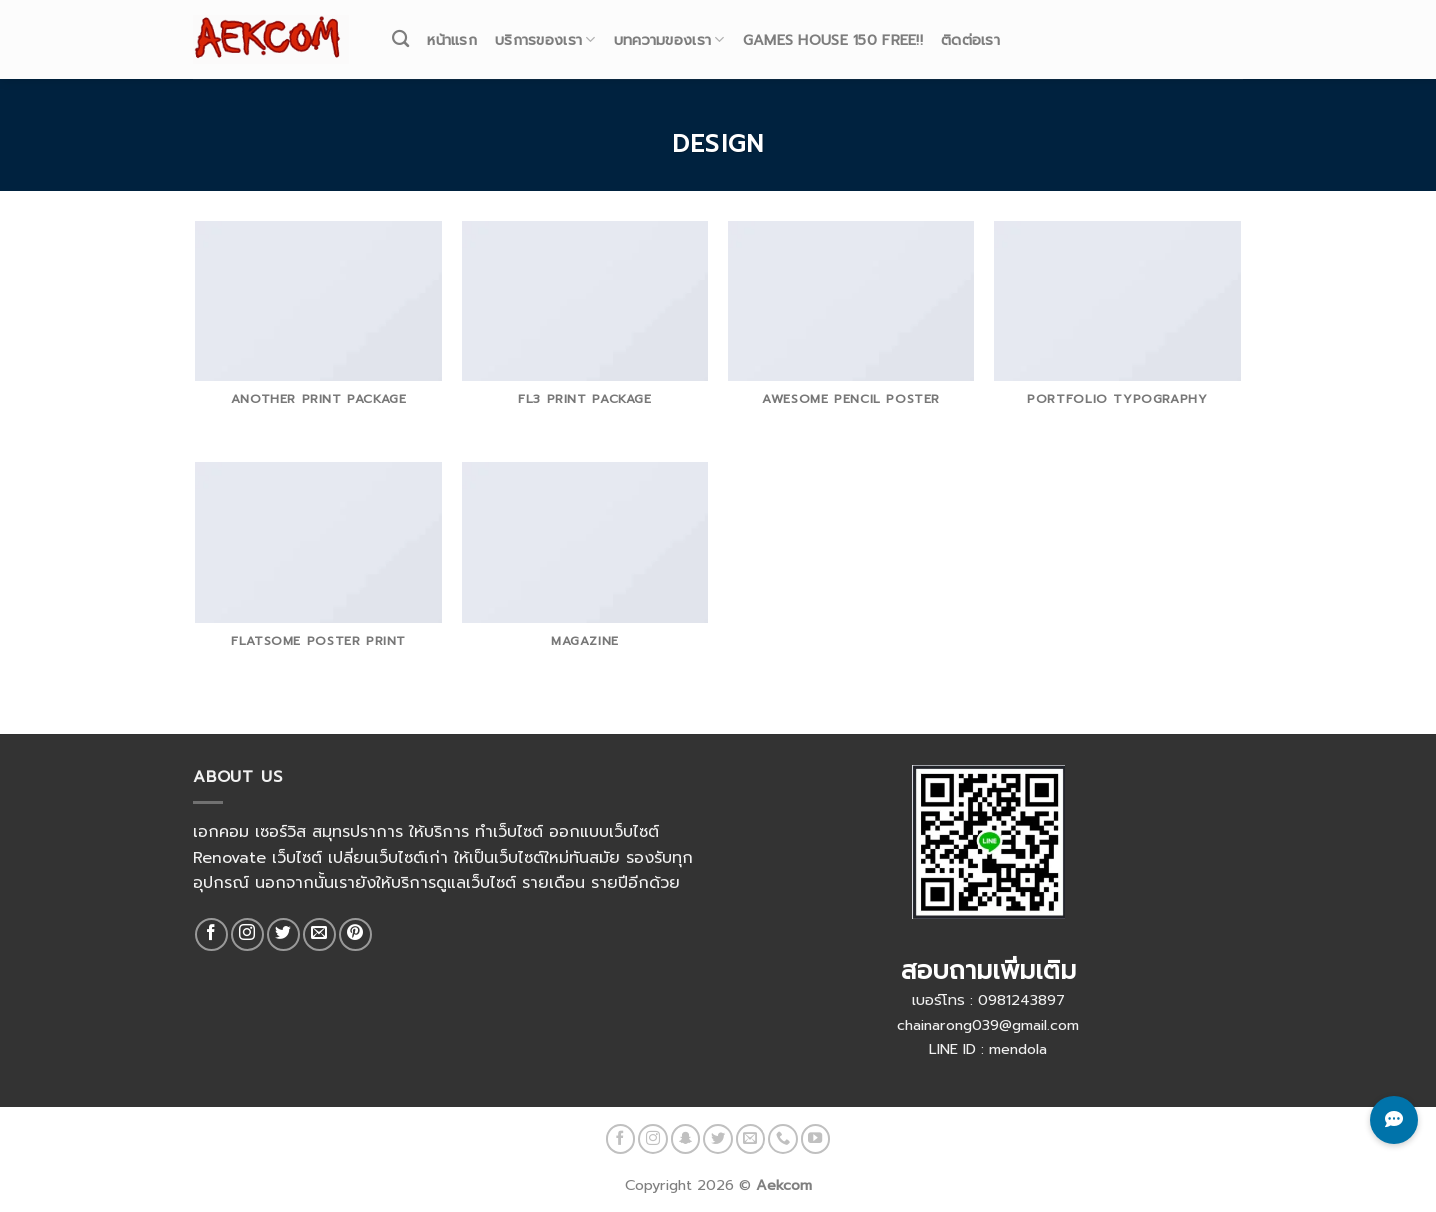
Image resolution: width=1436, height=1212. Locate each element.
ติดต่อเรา (970, 29)
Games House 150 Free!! (833, 29)
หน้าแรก (452, 29)
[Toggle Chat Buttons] (1394, 1120)
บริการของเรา (545, 29)
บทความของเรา (669, 29)
